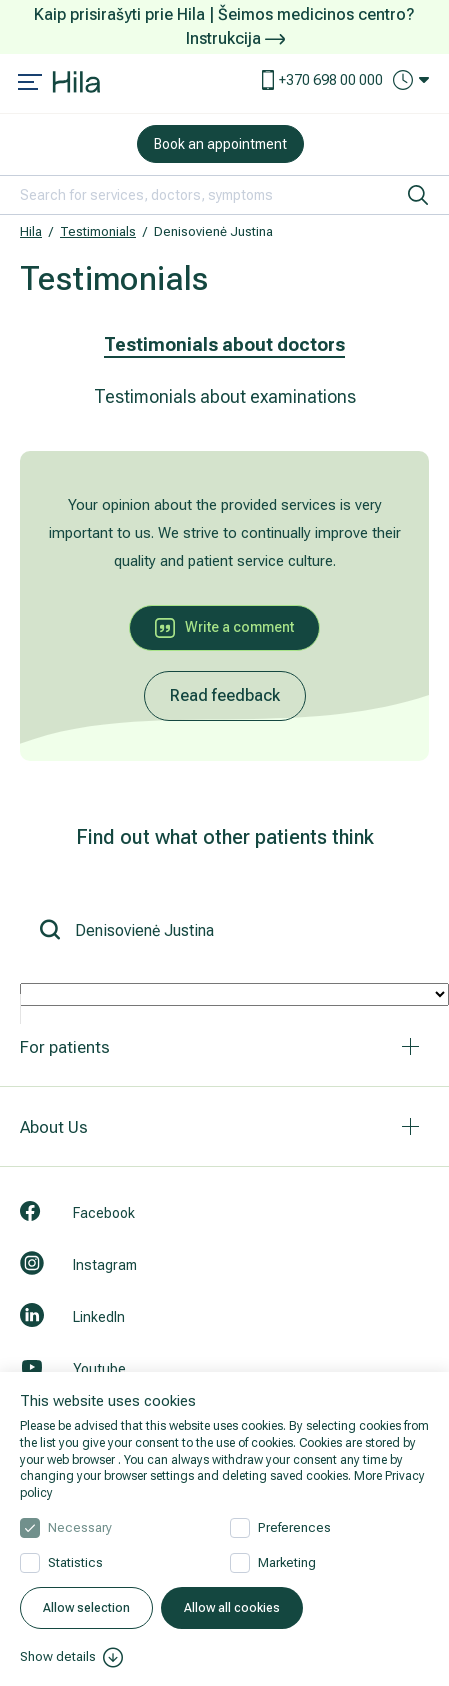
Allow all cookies (232, 1608)
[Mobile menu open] (30, 84)
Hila (31, 231)
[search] (418, 195)
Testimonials (98, 231)
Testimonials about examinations (225, 396)
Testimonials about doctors (224, 344)
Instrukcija (235, 38)
